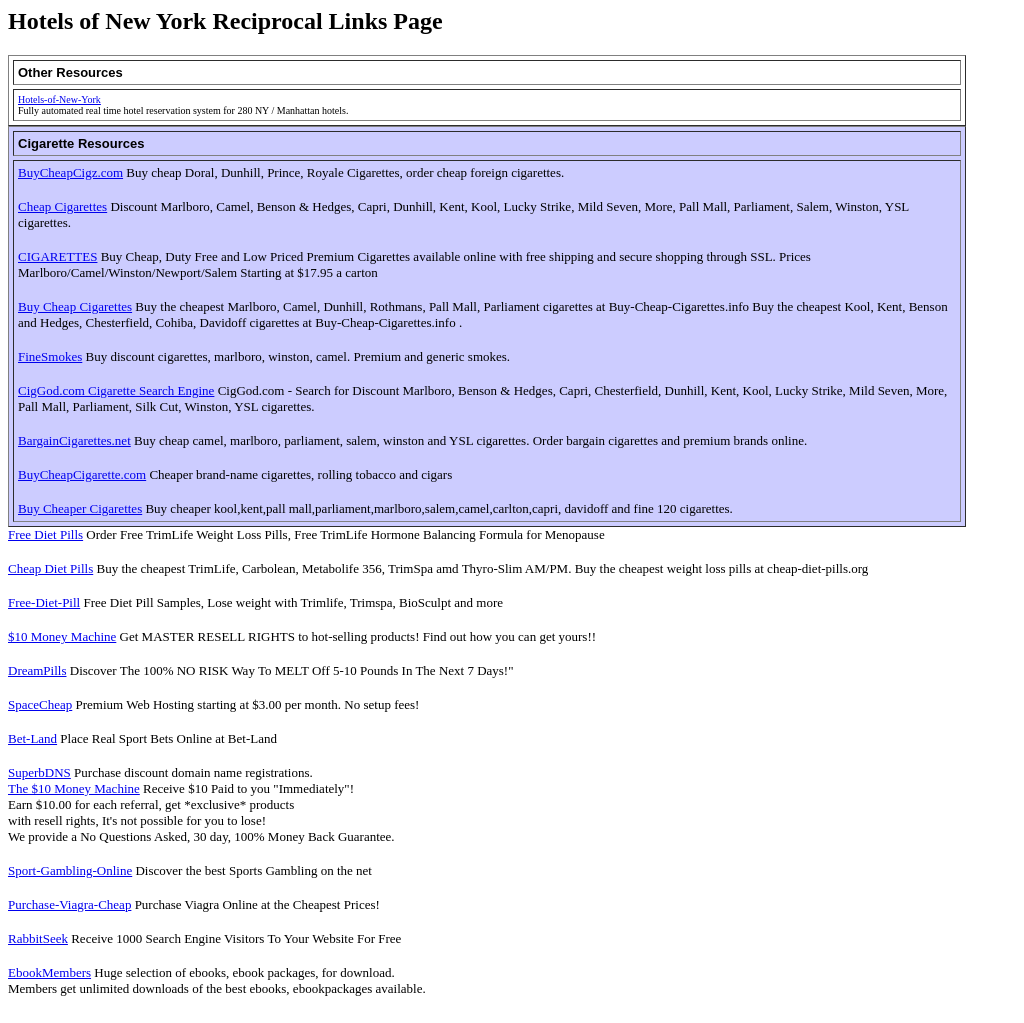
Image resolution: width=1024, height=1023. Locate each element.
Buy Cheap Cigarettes (75, 306)
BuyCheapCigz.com (70, 172)
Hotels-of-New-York (59, 99)
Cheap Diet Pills (50, 568)
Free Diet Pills (45, 534)
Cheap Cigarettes (62, 206)
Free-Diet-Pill (44, 602)
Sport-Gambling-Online (70, 870)
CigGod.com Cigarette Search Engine (116, 390)
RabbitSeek (38, 938)
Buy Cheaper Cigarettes (80, 508)
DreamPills (37, 670)
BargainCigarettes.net (74, 440)
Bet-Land (32, 738)
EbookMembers (49, 972)
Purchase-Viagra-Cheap (69, 904)
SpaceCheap (40, 704)
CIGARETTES (57, 256)
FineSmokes (50, 356)
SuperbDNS (39, 772)
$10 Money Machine (62, 636)
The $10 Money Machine (74, 788)
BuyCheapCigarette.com (82, 474)
